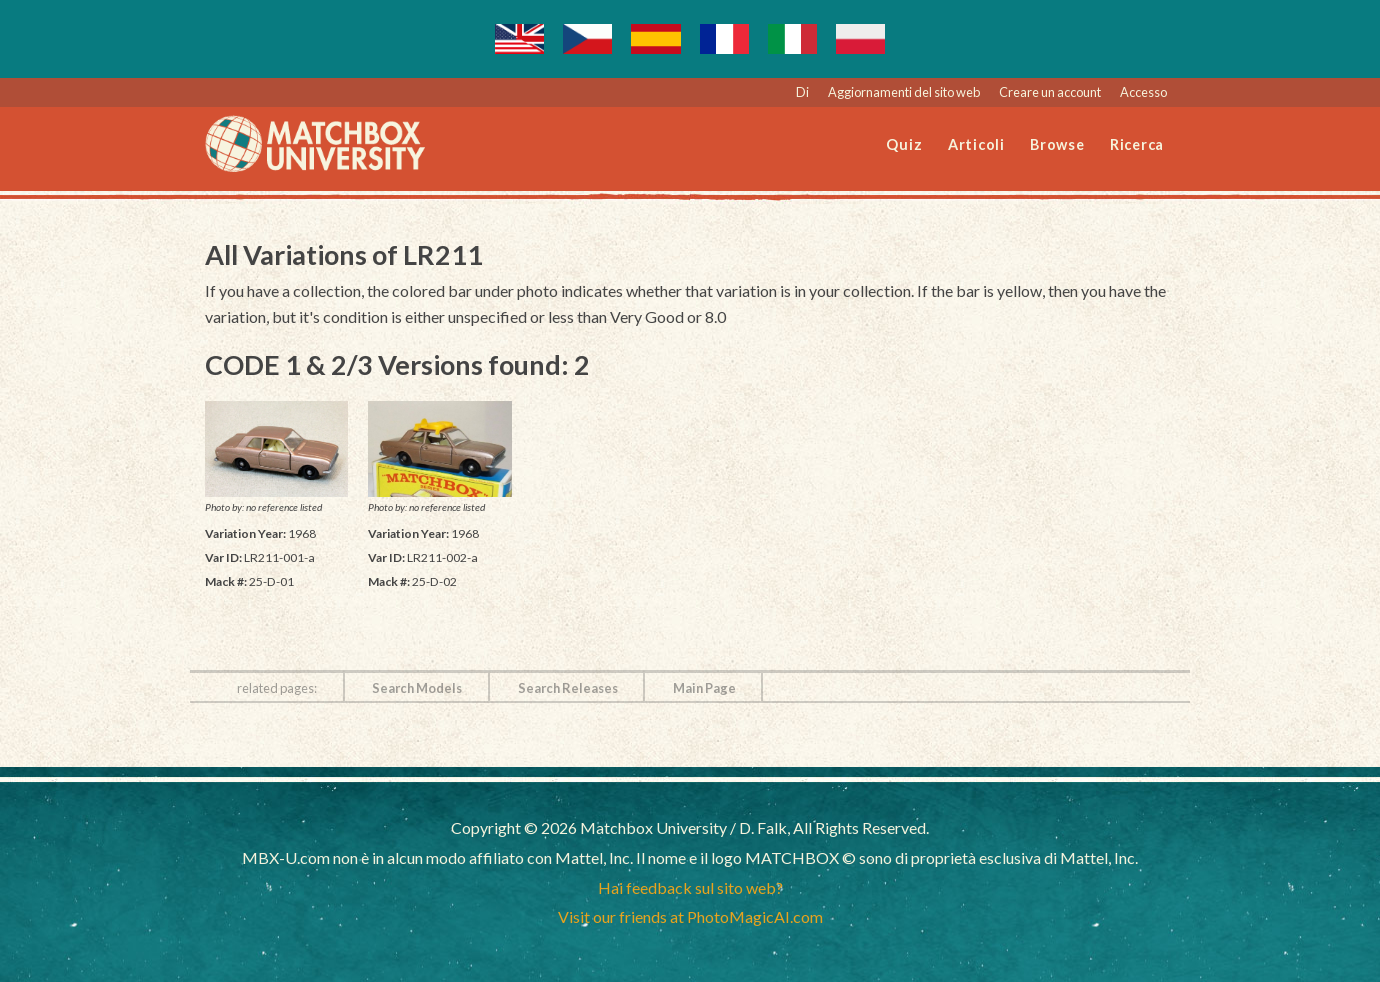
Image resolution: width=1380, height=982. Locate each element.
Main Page (704, 688)
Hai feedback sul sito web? (690, 887)
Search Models (417, 688)
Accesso (1143, 92)
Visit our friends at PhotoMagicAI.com (690, 916)
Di (802, 92)
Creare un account (1050, 92)
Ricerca (1137, 144)
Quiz (904, 144)
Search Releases (568, 688)
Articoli (976, 144)
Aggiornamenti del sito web (904, 92)
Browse (1057, 144)
